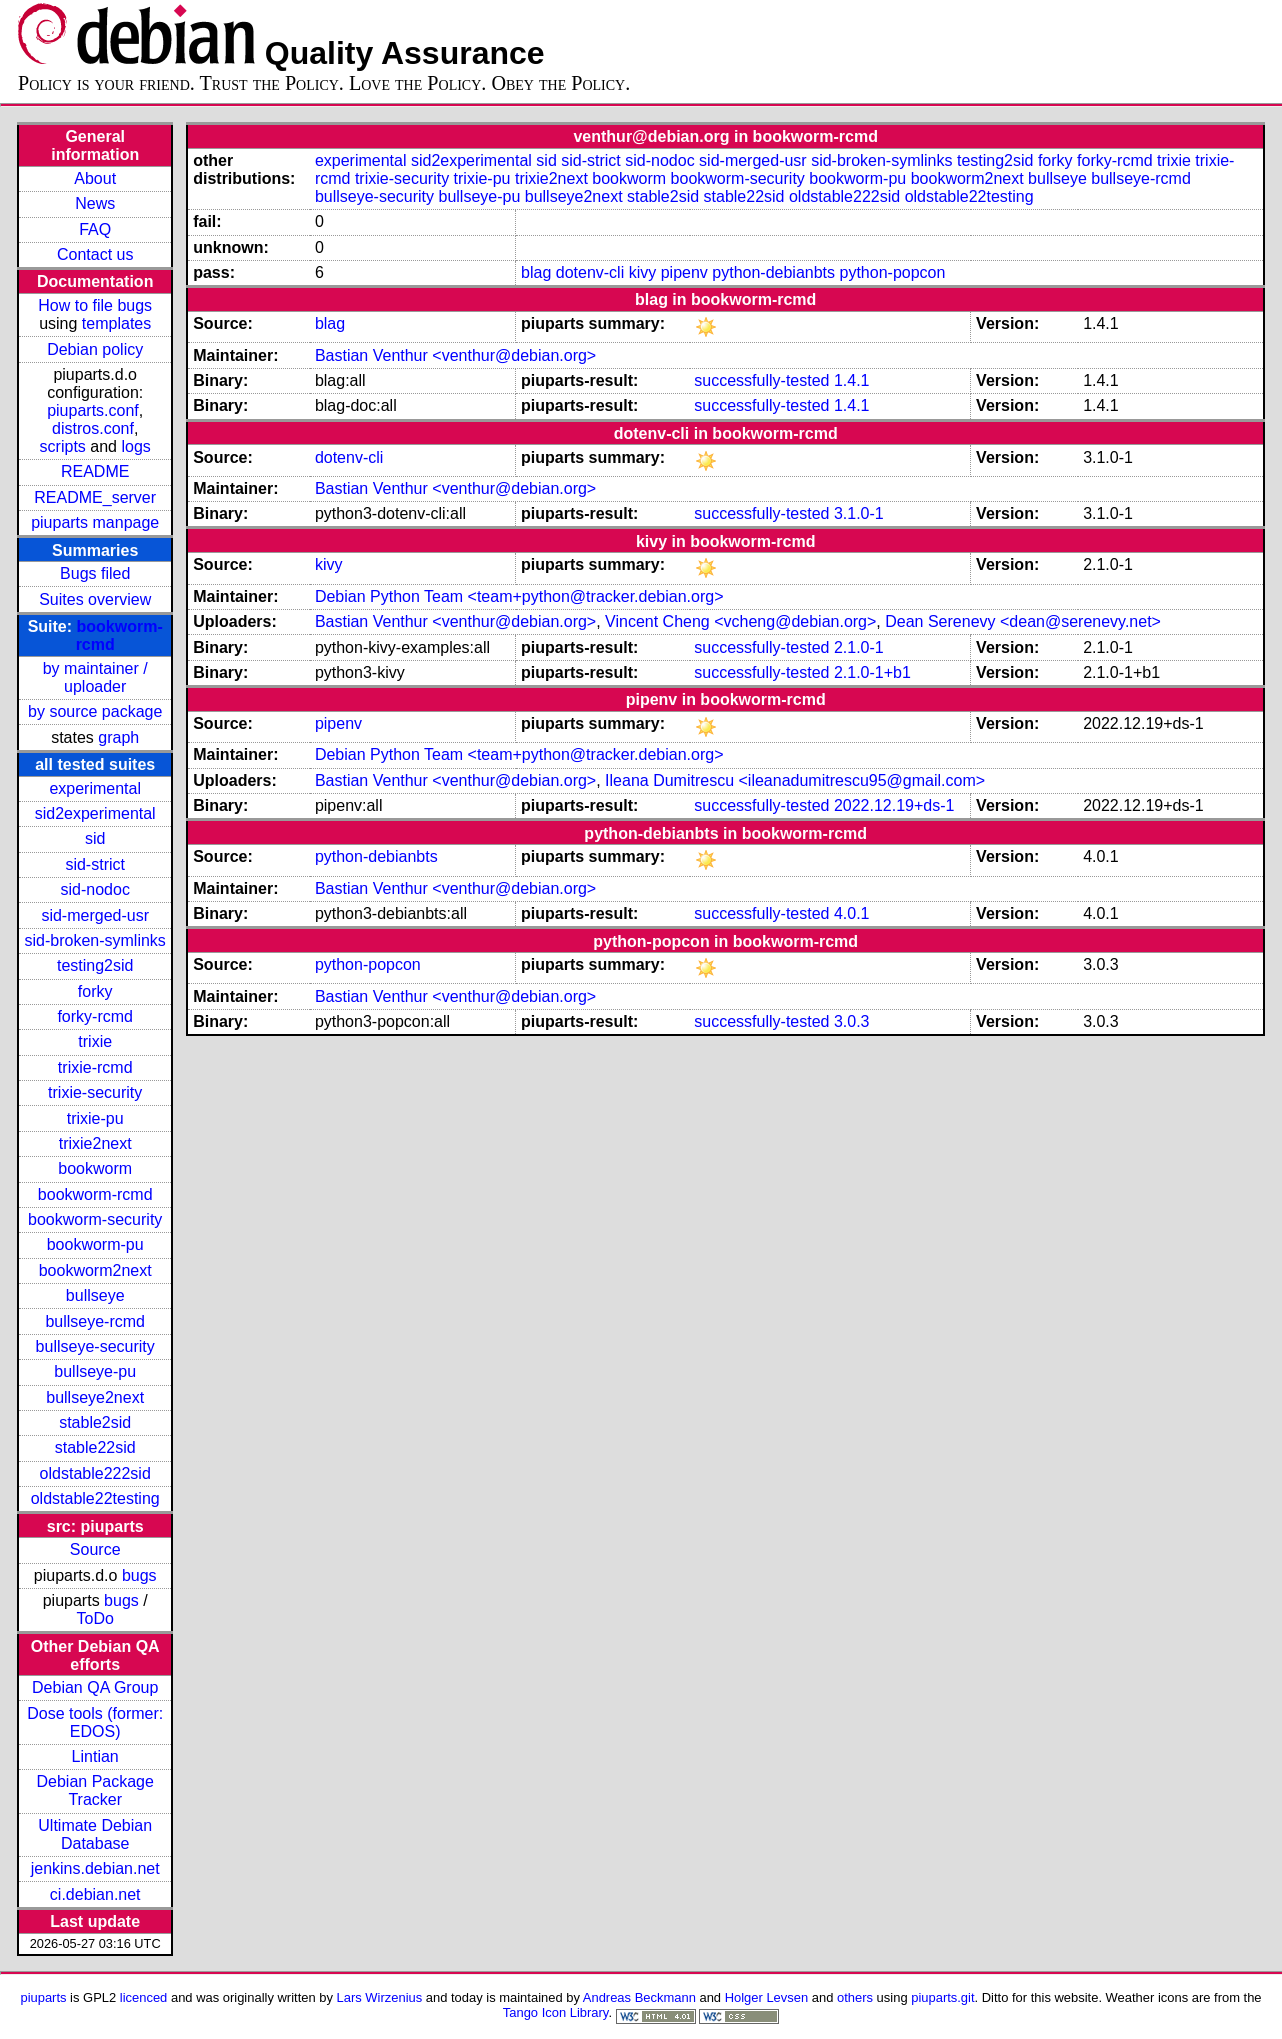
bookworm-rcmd (95, 1194)
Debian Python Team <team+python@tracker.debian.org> (519, 596)
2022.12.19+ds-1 (894, 805)
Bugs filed (95, 573)
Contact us (95, 254)
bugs (139, 1575)
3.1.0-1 (859, 513)
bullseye (95, 1295)
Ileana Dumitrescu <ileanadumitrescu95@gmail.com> (795, 780)
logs (135, 446)
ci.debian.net (95, 1894)
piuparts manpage (95, 522)
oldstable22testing (95, 1498)
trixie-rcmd (95, 1067)
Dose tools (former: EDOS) (95, 1722)
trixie (95, 1041)
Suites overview (95, 599)
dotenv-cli (590, 272)
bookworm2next (95, 1270)
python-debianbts (773, 272)
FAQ (95, 229)
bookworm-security (95, 1219)
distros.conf (93, 428)
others (855, 1997)
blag (536, 272)
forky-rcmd (95, 1016)
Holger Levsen (767, 1997)
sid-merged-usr (95, 915)
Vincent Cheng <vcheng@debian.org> (740, 621)
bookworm (95, 1168)
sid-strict (95, 864)
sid (95, 838)
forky (95, 991)
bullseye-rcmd (95, 1321)
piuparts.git (942, 1997)
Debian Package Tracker (94, 1790)
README (95, 471)
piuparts (43, 1997)
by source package (95, 711)
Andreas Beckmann (639, 1997)
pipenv (684, 272)
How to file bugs (95, 305)
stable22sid (95, 1447)
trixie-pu (95, 1118)
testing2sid (95, 965)
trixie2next (95, 1143)
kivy (643, 272)
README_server (95, 497)
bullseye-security (95, 1346)
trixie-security (95, 1092)
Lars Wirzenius (380, 1997)
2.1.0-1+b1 (872, 672)
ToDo (95, 1618)
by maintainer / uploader (95, 677)
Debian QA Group (95, 1687)
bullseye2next (95, 1397)
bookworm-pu (95, 1244)
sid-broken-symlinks (95, 940)
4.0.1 (852, 913)
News (95, 203)
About (95, 178)
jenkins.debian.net (95, 1868)
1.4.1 (852, 380)
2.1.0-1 (859, 647)
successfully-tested (761, 380)
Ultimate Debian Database (95, 1834)
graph (118, 737)
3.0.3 (852, 1021)
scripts (63, 446)
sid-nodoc (95, 889)
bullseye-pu (95, 1371)
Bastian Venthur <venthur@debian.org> (455, 355)
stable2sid (95, 1422)
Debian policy (95, 349)
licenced (144, 1997)
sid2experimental (95, 813)
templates (116, 323)
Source (95, 1549)
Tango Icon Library (556, 2012)
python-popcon (893, 272)
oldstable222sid (95, 1473)
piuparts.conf (93, 410)
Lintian (95, 1756)
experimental (95, 788)
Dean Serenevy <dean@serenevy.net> (1023, 621)
